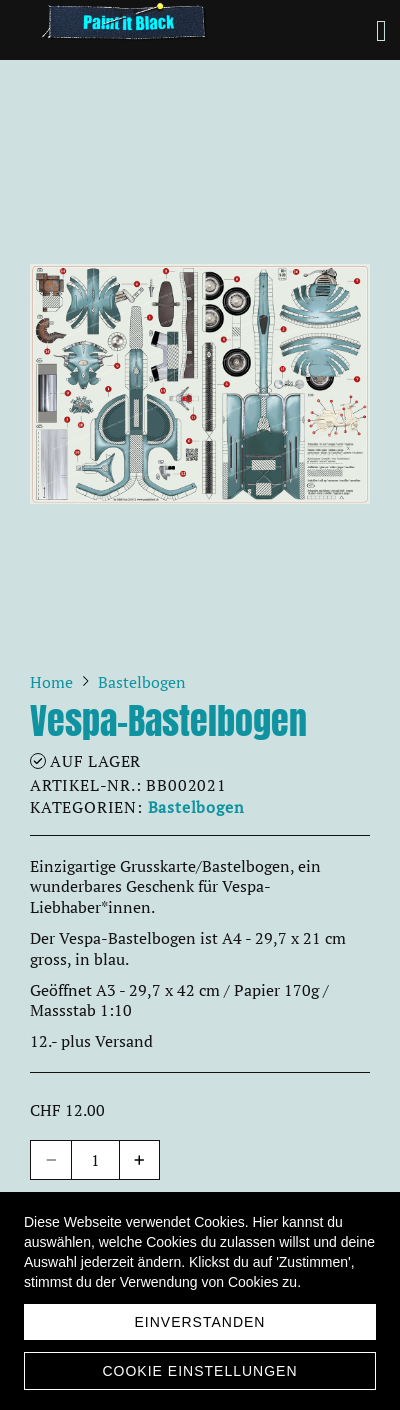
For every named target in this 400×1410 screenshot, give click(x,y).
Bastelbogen (196, 807)
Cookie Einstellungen (199, 1371)
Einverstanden (200, 1322)
